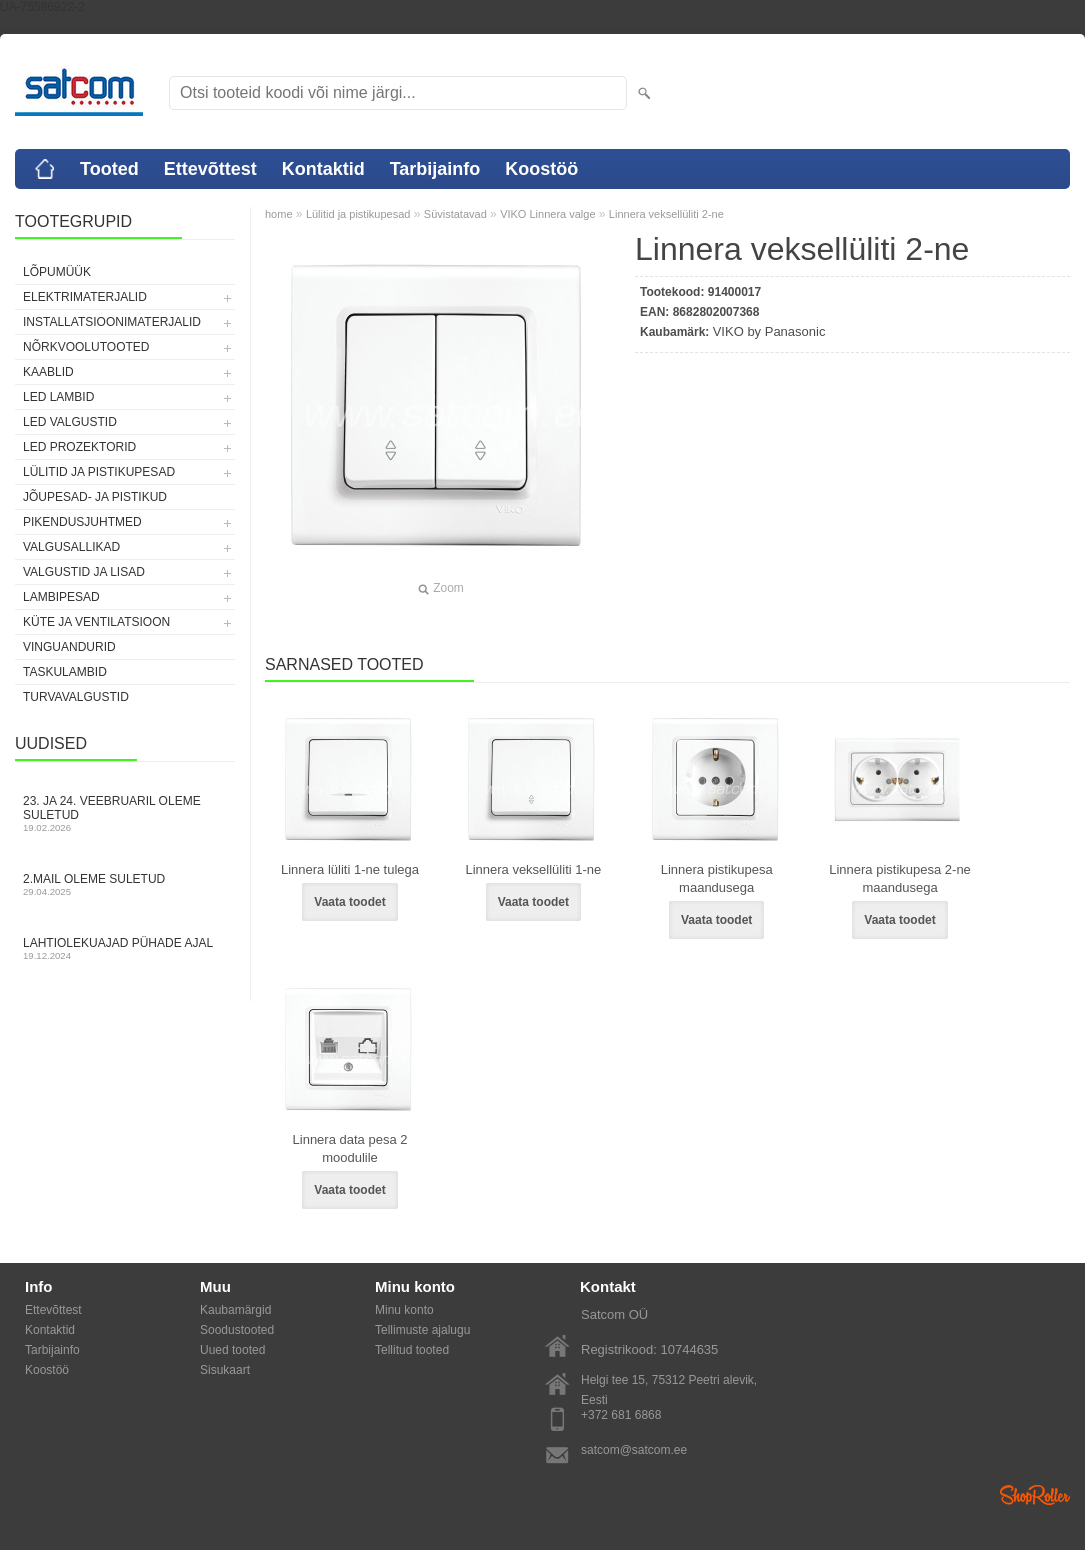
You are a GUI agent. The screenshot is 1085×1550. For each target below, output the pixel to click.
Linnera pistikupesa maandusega (717, 878)
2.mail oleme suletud (125, 884)
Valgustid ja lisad (84, 572)
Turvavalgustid (76, 697)
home (279, 214)
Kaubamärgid (235, 1310)
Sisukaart (225, 1370)
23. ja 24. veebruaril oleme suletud (125, 813)
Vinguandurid (69, 647)
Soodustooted (237, 1330)
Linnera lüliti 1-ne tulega (350, 869)
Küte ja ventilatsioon (96, 622)
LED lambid (58, 397)
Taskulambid (65, 672)
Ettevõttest (210, 169)
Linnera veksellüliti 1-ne (533, 869)
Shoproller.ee (1035, 1495)
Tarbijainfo (435, 169)
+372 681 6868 (621, 1415)
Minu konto (404, 1310)
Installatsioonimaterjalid (112, 322)
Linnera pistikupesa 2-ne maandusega (900, 878)
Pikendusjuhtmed (82, 522)
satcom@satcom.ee (634, 1450)
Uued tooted (232, 1350)
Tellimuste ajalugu (422, 1330)
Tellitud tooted (412, 1350)
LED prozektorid (79, 447)
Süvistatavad (455, 214)
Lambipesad (61, 597)
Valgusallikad (71, 547)
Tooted (109, 169)
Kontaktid (323, 169)
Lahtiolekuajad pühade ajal (125, 948)
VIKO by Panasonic (769, 331)
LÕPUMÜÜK (57, 272)
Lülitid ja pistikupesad (99, 472)
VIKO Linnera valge (547, 214)
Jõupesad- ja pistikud (95, 497)
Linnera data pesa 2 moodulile (350, 1148)
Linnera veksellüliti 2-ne (666, 214)
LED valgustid (70, 422)
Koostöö (541, 169)
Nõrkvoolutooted (86, 347)
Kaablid (48, 372)
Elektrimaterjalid (85, 297)
